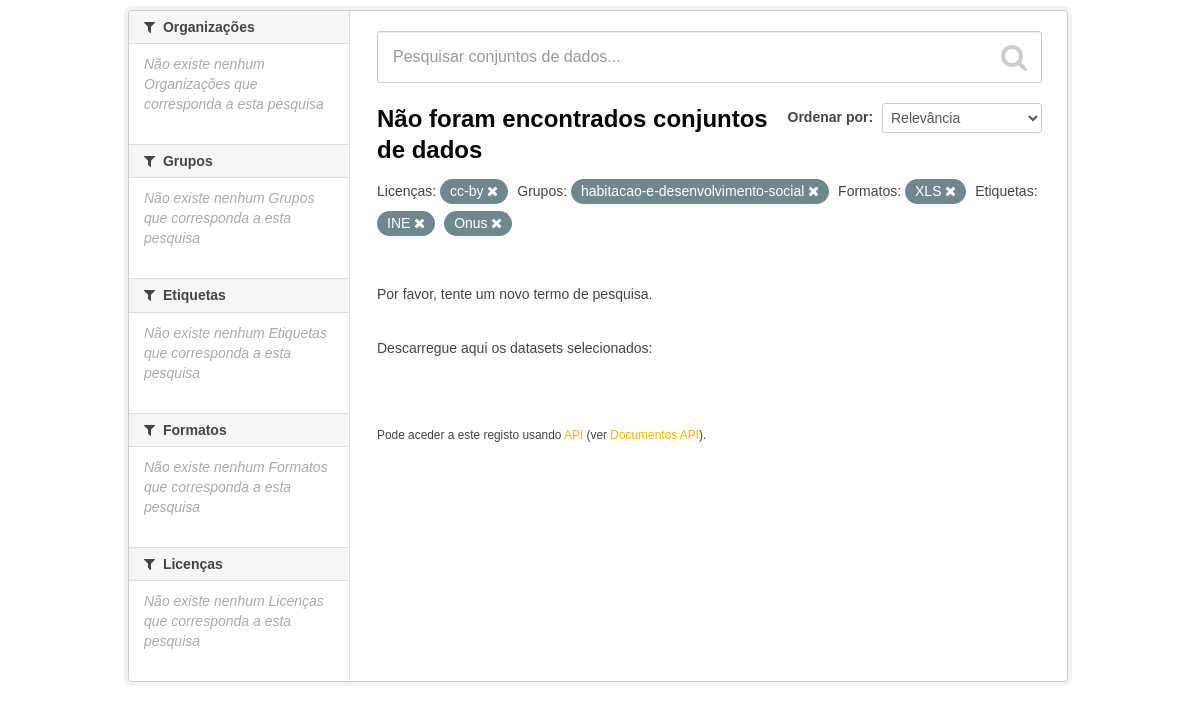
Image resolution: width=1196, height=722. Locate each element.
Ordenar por (828, 117)
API (573, 435)
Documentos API (654, 435)
